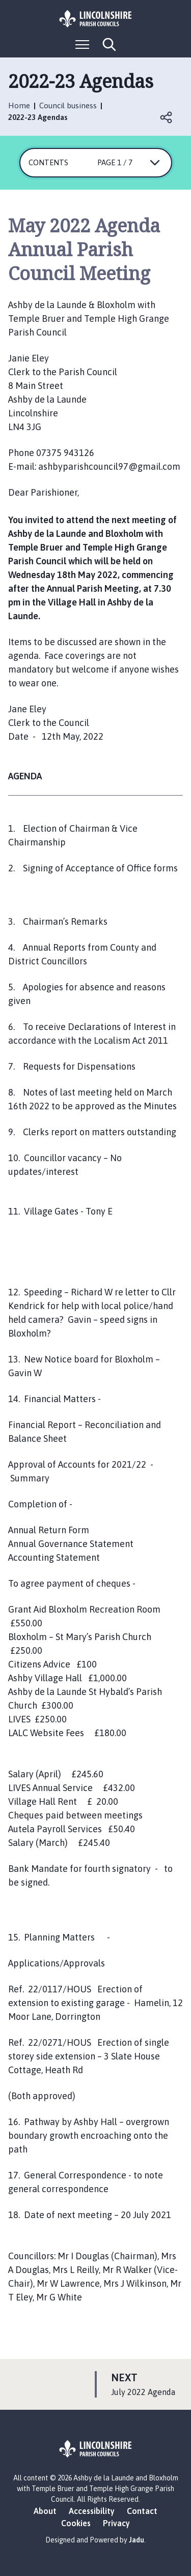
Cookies (76, 2523)
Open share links (166, 117)
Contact (142, 2511)
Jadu (136, 2540)
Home (19, 105)
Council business (68, 105)
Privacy (116, 2523)
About (45, 2511)
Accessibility (92, 2511)
